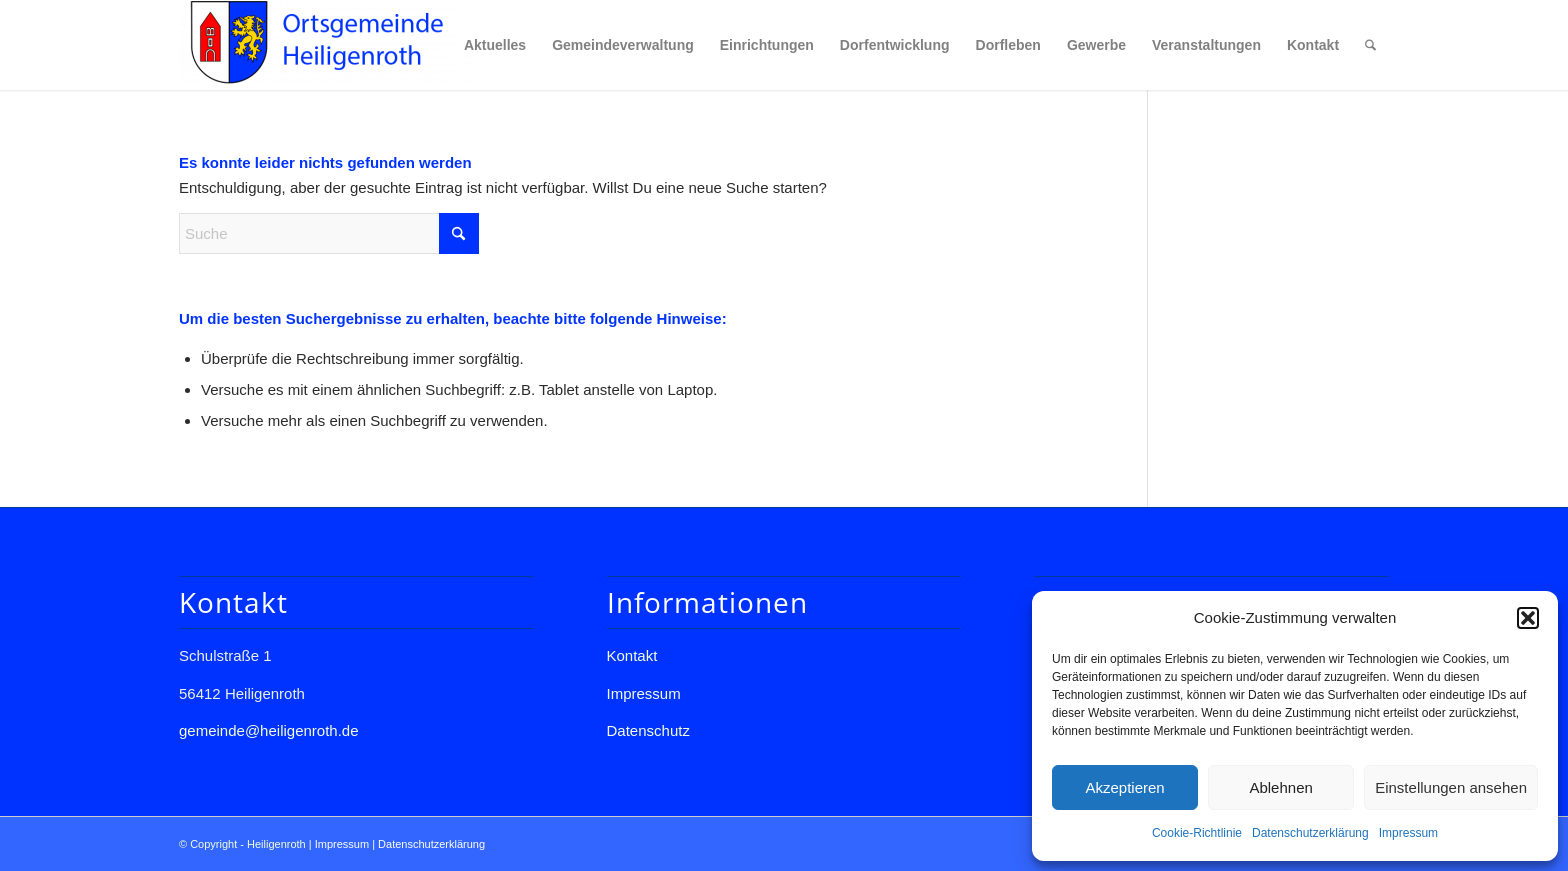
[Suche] (1370, 45)
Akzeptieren (1124, 787)
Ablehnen (1280, 787)
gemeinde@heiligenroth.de (269, 730)
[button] (1528, 618)
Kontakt (632, 655)
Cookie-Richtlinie (1197, 833)
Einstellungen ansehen (1451, 787)
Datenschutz (648, 730)
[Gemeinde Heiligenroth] (329, 45)
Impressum (1408, 833)
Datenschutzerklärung (1310, 833)
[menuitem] (495, 45)
